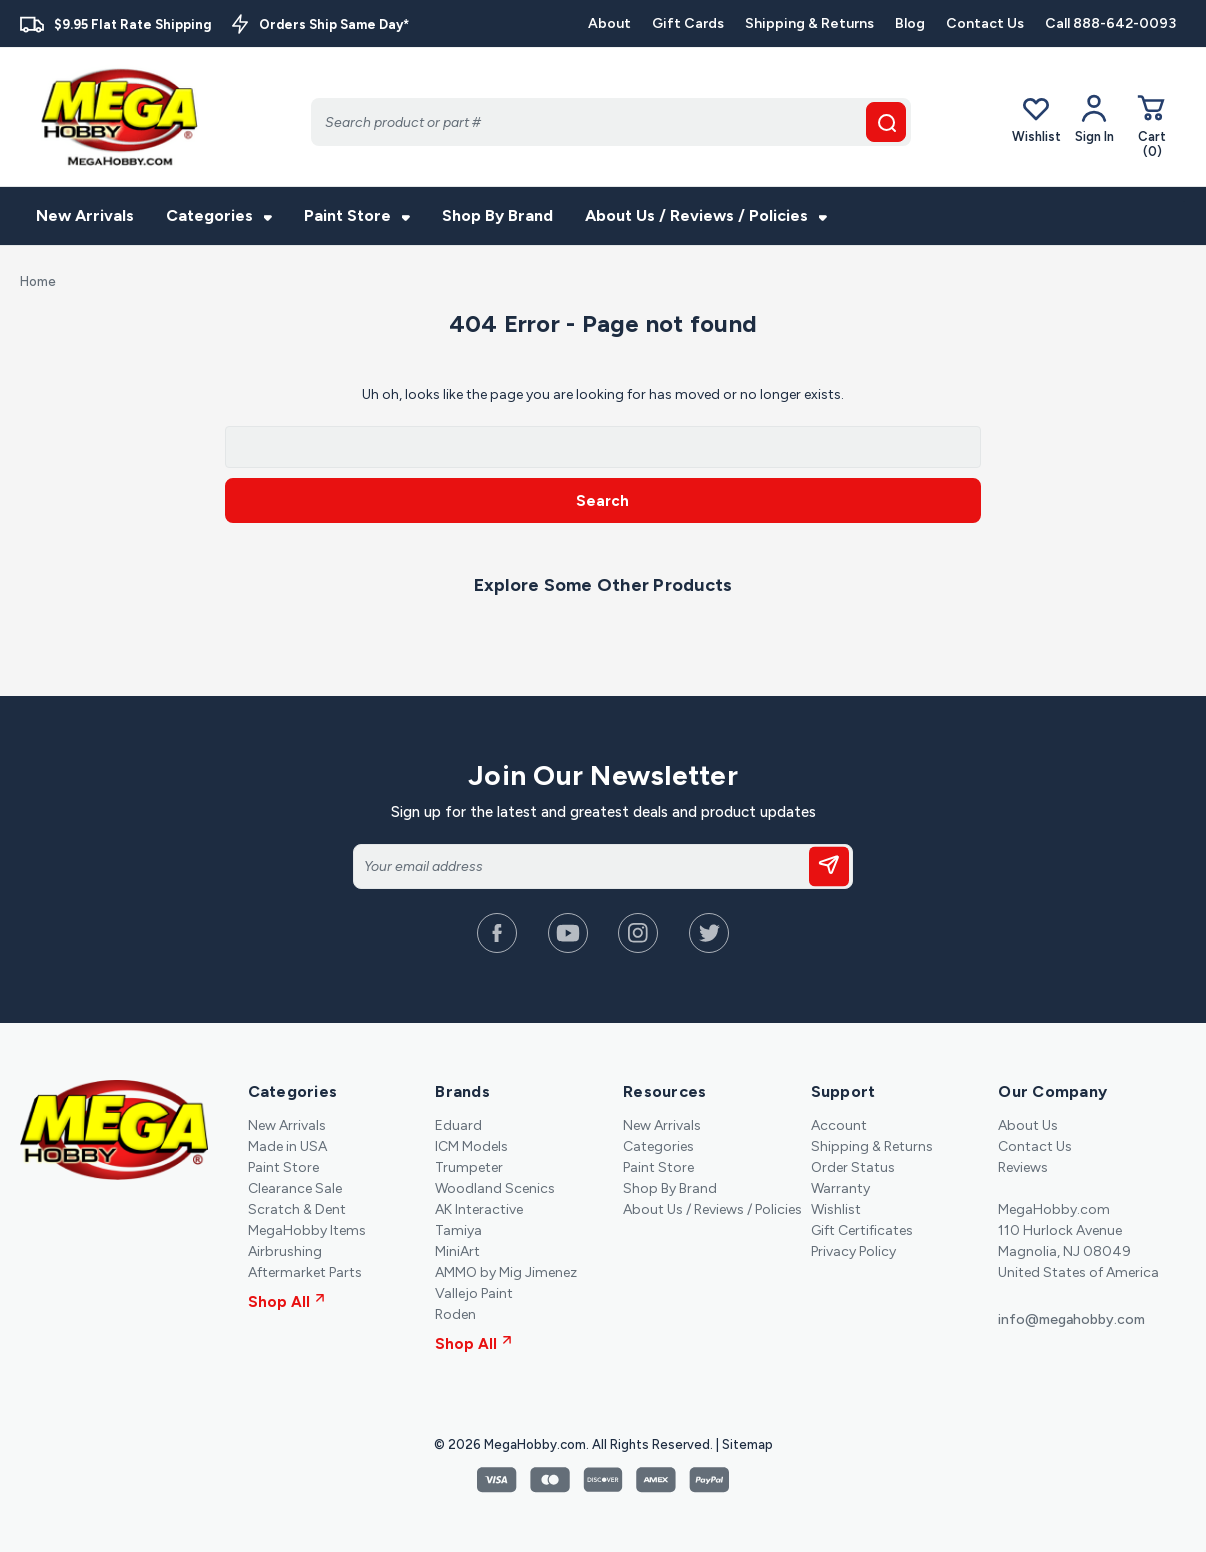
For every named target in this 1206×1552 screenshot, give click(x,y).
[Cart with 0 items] (1152, 125)
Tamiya (458, 1230)
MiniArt (457, 1251)
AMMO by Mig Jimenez (506, 1272)
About (609, 23)
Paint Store (357, 215)
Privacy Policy (853, 1251)
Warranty (840, 1188)
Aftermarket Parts (305, 1272)
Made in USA (287, 1146)
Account (839, 1125)
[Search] (611, 122)
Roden (455, 1314)
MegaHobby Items (307, 1230)
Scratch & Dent (297, 1209)
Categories (219, 215)
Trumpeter (469, 1167)
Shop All (286, 1302)
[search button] (886, 122)
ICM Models (471, 1146)
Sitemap (747, 1444)
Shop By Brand (497, 215)
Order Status (853, 1167)
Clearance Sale (295, 1188)
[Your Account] (1094, 119)
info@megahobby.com (1071, 1319)
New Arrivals (85, 215)
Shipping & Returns (809, 23)
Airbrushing (285, 1251)
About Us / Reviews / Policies (706, 215)
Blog (910, 23)
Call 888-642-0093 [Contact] (1110, 23)
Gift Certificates (862, 1230)
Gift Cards (688, 23)
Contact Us (985, 23)
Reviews (1023, 1167)
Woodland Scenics (495, 1188)
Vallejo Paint (474, 1293)
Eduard (458, 1125)
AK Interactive (479, 1209)
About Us (1028, 1125)
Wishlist (1036, 118)
